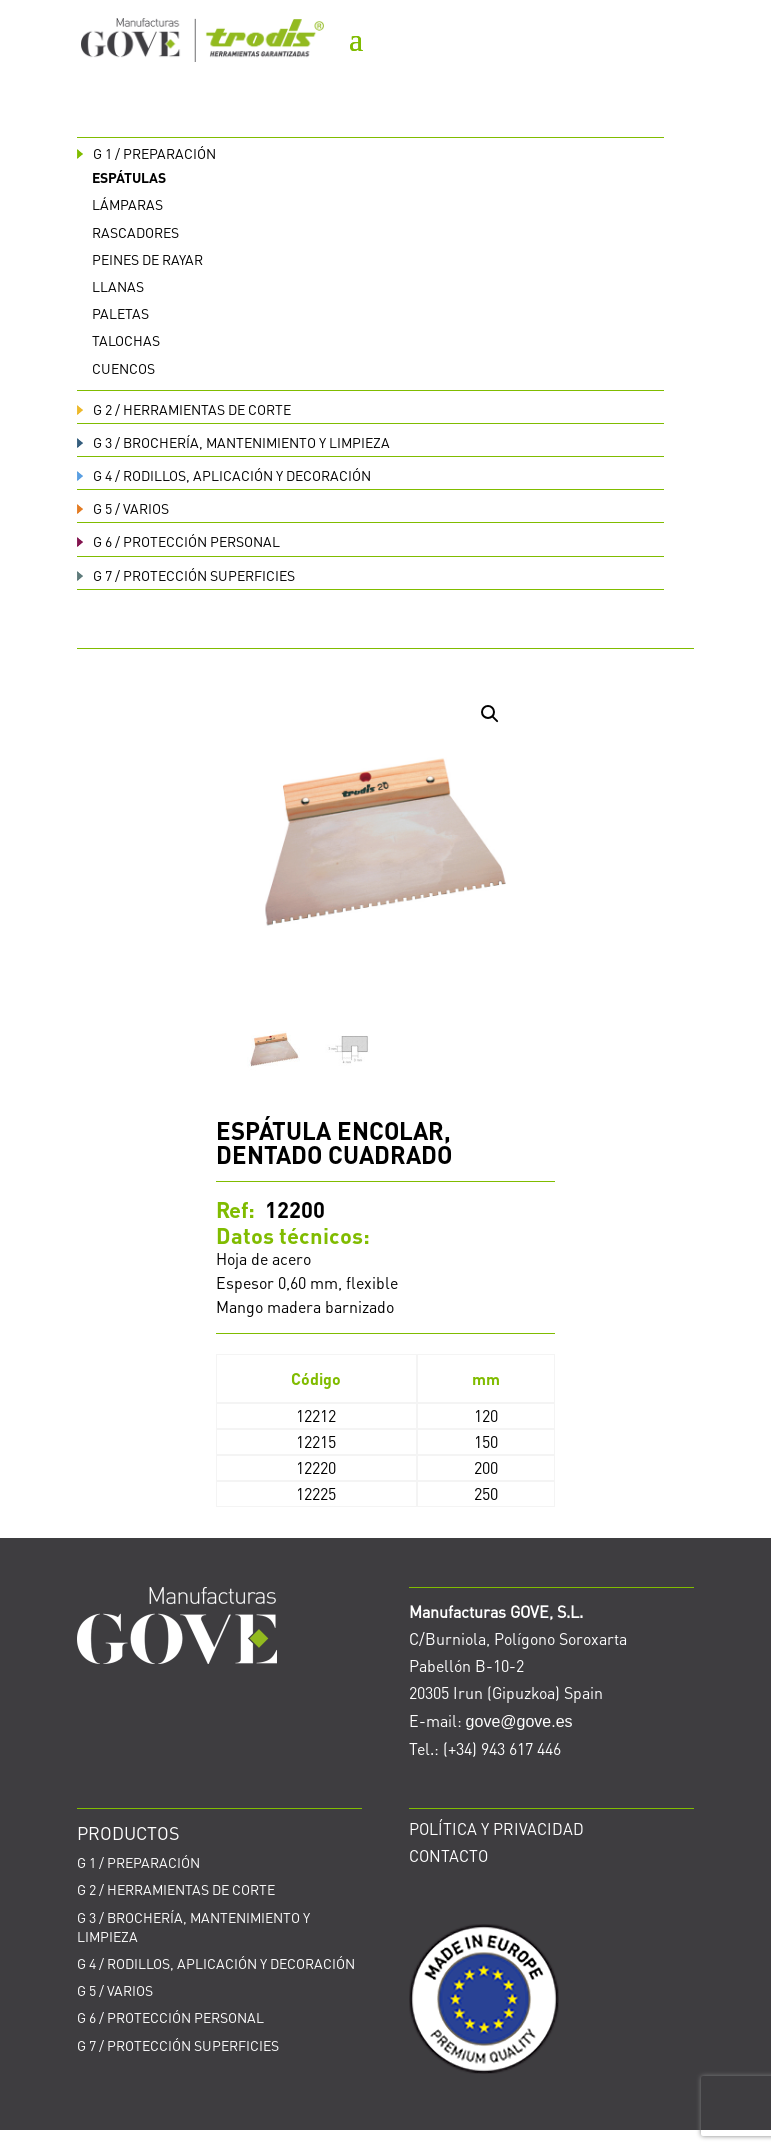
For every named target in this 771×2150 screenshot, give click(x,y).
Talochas (126, 340)
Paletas (120, 313)
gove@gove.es (519, 1721)
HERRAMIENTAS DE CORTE (184, 409)
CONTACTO (448, 1855)
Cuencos (123, 368)
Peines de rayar (147, 259)
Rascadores (135, 232)
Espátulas (129, 177)
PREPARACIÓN (146, 153)
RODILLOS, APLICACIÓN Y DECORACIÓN (224, 475)
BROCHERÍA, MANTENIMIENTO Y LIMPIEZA (233, 442)
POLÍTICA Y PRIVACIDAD (496, 1828)
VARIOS (123, 508)
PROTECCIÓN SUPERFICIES (186, 575)
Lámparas (127, 204)
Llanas (118, 286)
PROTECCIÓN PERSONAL (178, 541)
